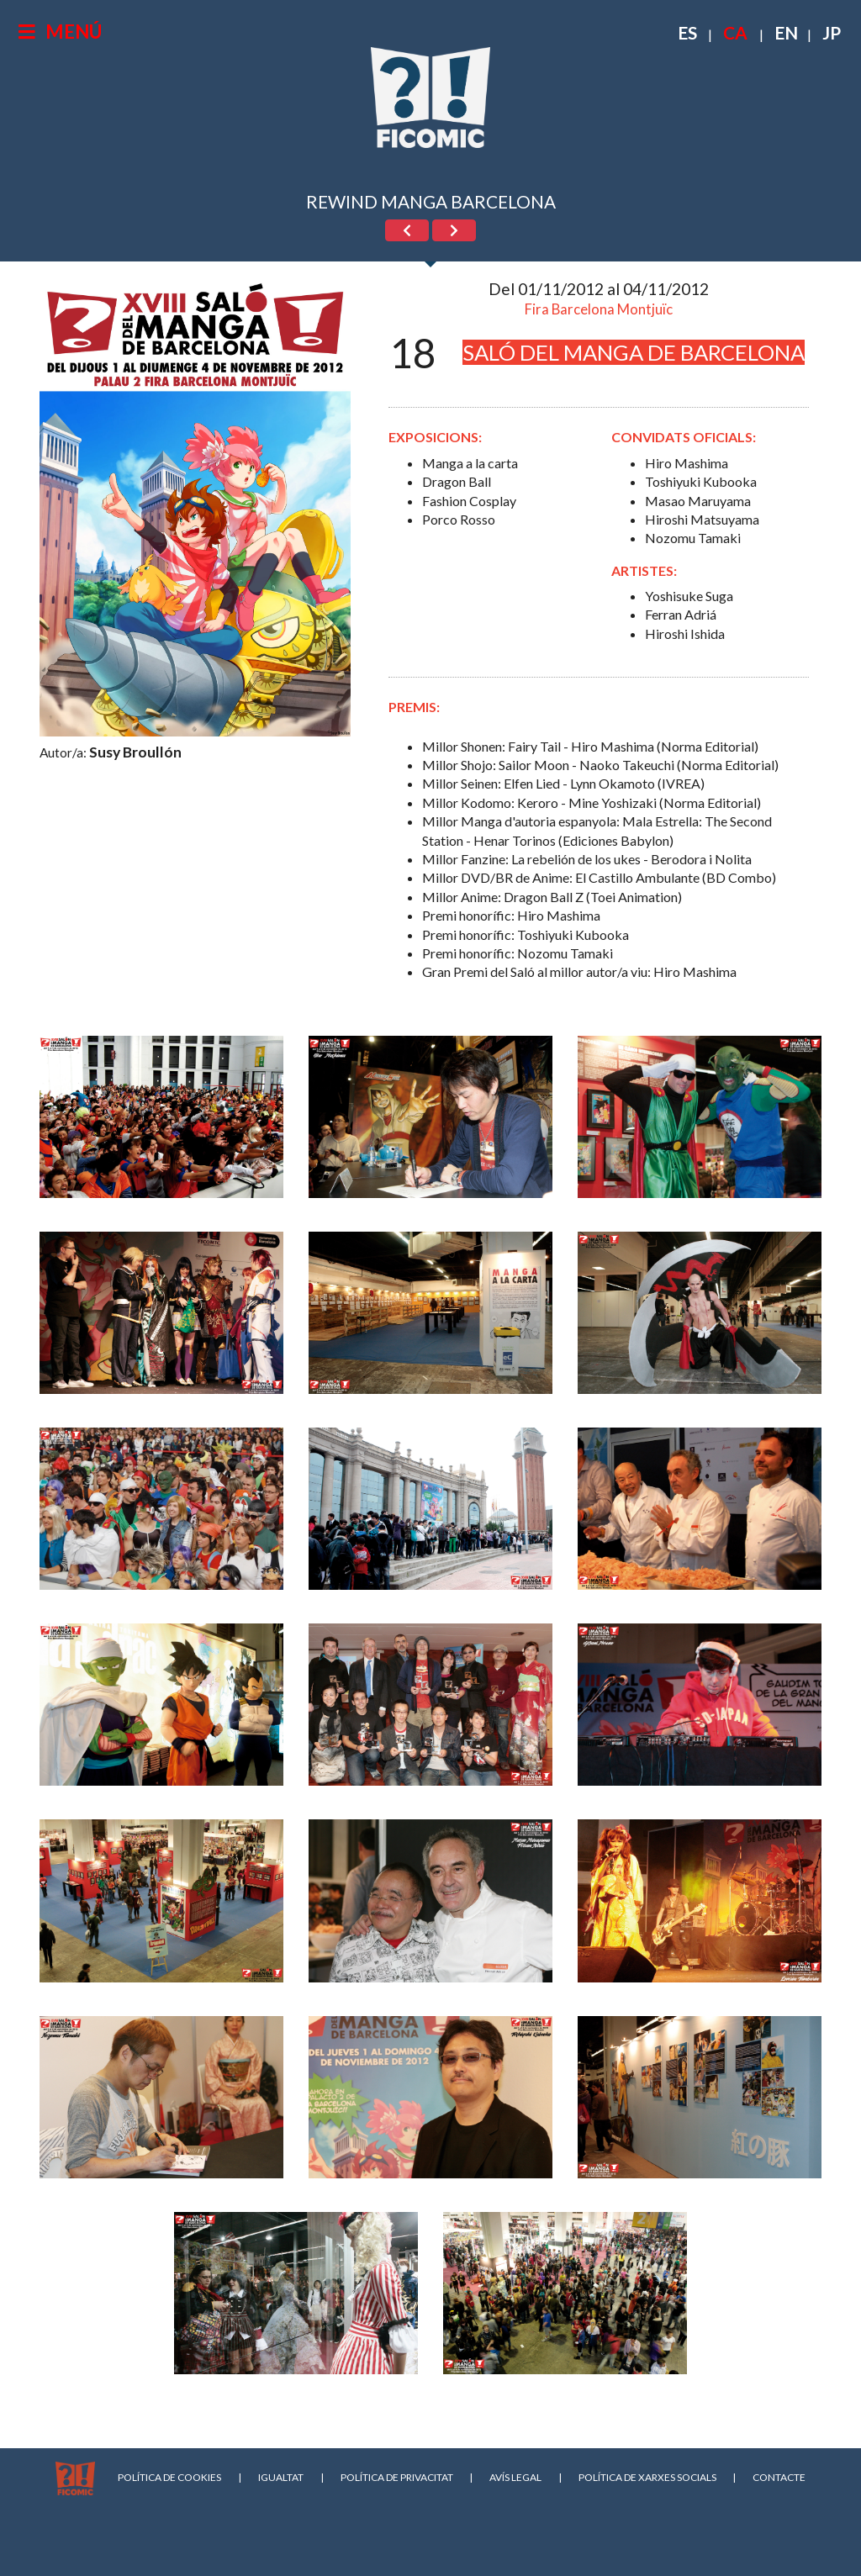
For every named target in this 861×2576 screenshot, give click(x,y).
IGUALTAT (281, 2477)
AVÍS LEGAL (515, 2477)
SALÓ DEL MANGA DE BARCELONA (633, 352)
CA (735, 32)
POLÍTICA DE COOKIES (169, 2477)
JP (831, 32)
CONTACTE (779, 2477)
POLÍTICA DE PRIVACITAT (397, 2477)
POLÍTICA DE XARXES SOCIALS (647, 2477)
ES (687, 32)
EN (786, 32)
